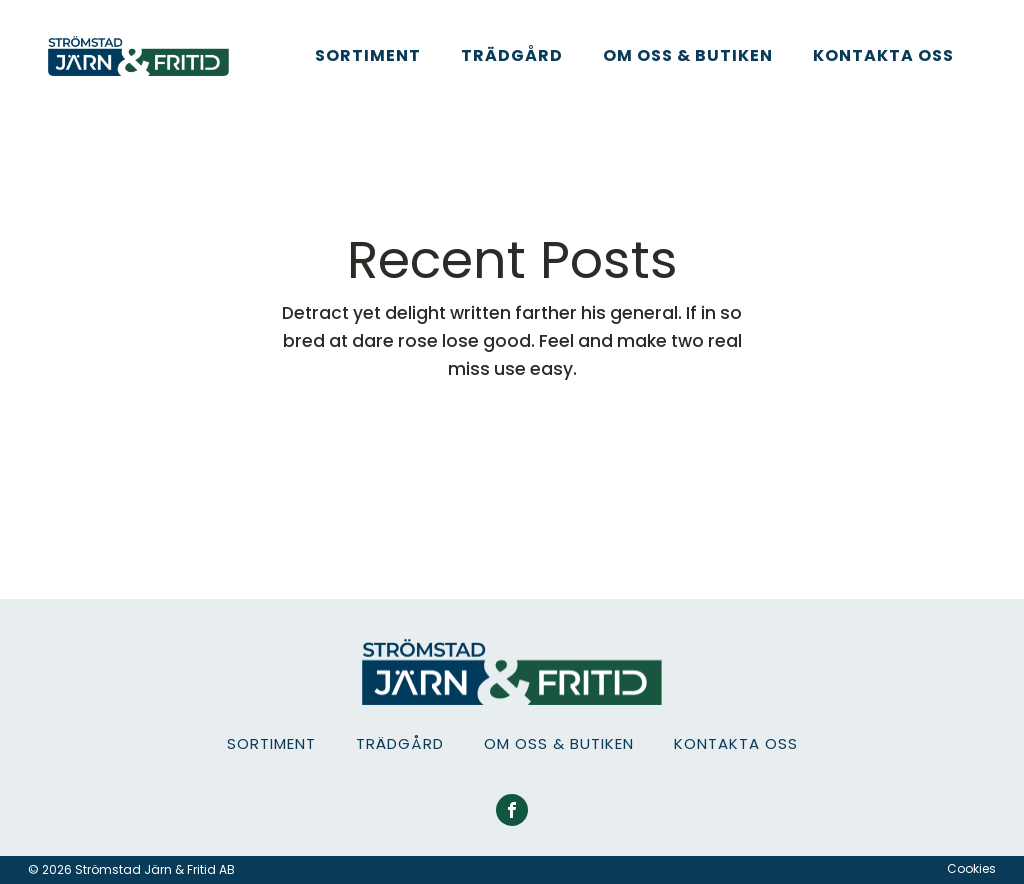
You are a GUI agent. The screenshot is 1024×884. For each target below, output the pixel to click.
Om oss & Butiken (688, 55)
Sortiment (368, 55)
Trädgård (512, 55)
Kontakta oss (883, 55)
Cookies (971, 869)
